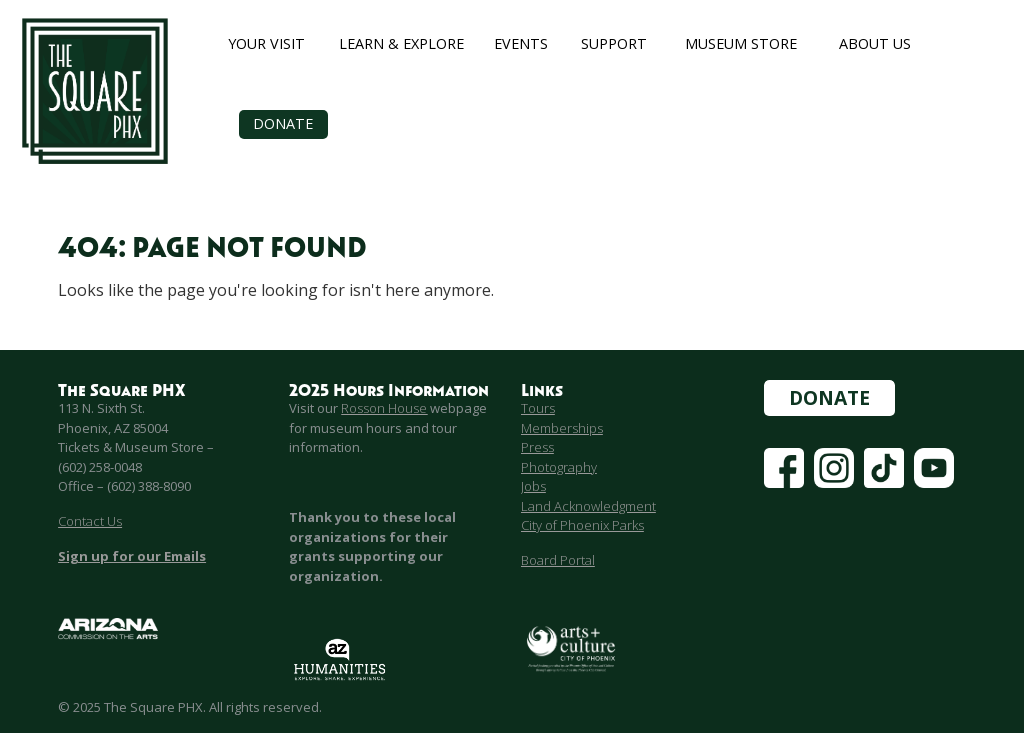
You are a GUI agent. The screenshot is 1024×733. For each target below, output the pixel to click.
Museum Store (741, 43)
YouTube (934, 457)
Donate (283, 123)
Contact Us (90, 521)
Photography (559, 467)
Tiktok (880, 457)
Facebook (784, 457)
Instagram (834, 457)
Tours (538, 408)
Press (537, 447)
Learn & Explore (401, 43)
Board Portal (558, 560)
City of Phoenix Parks (582, 525)
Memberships (562, 428)
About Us (875, 43)
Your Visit (266, 43)
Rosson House (384, 408)
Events (521, 43)
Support (614, 43)
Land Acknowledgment (588, 506)
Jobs (533, 486)
